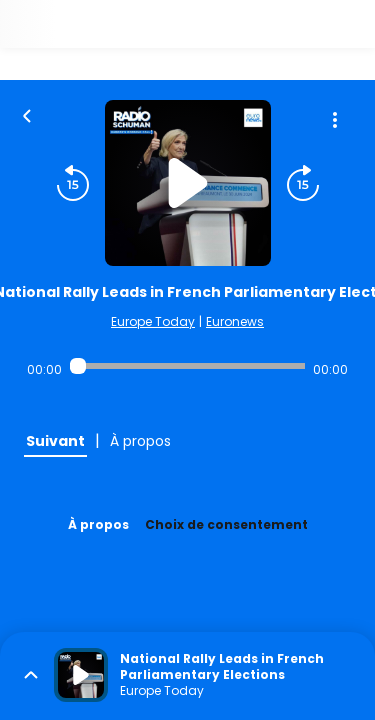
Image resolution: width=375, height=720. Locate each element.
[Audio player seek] (187, 366)
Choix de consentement (226, 524)
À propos (98, 524)
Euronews (235, 321)
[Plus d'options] (335, 120)
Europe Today (153, 321)
